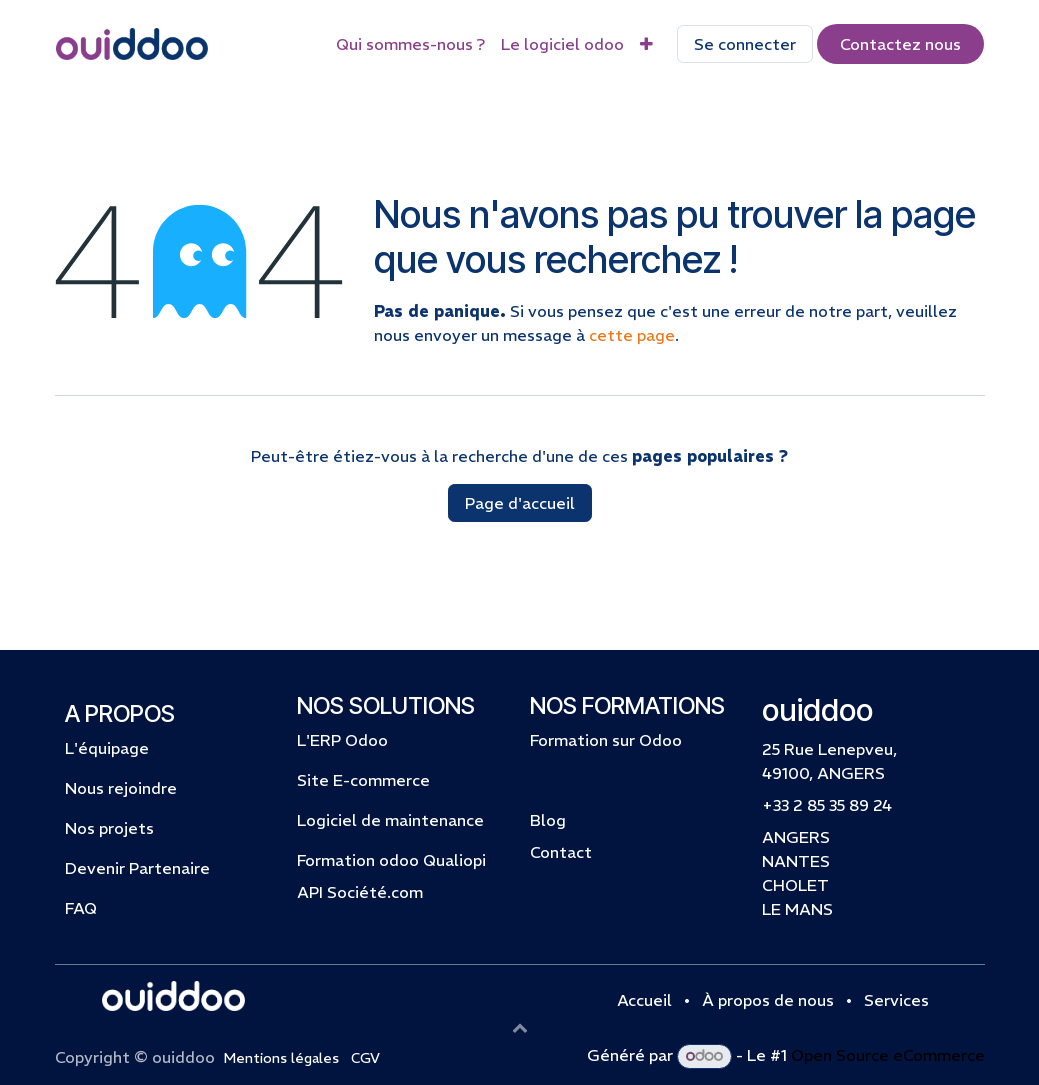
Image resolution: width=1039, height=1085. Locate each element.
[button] (520, 1027)
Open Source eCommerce (888, 1055)
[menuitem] (410, 44)
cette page (632, 335)
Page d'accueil (520, 503)
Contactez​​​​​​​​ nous (900, 44)
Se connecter (745, 44)
